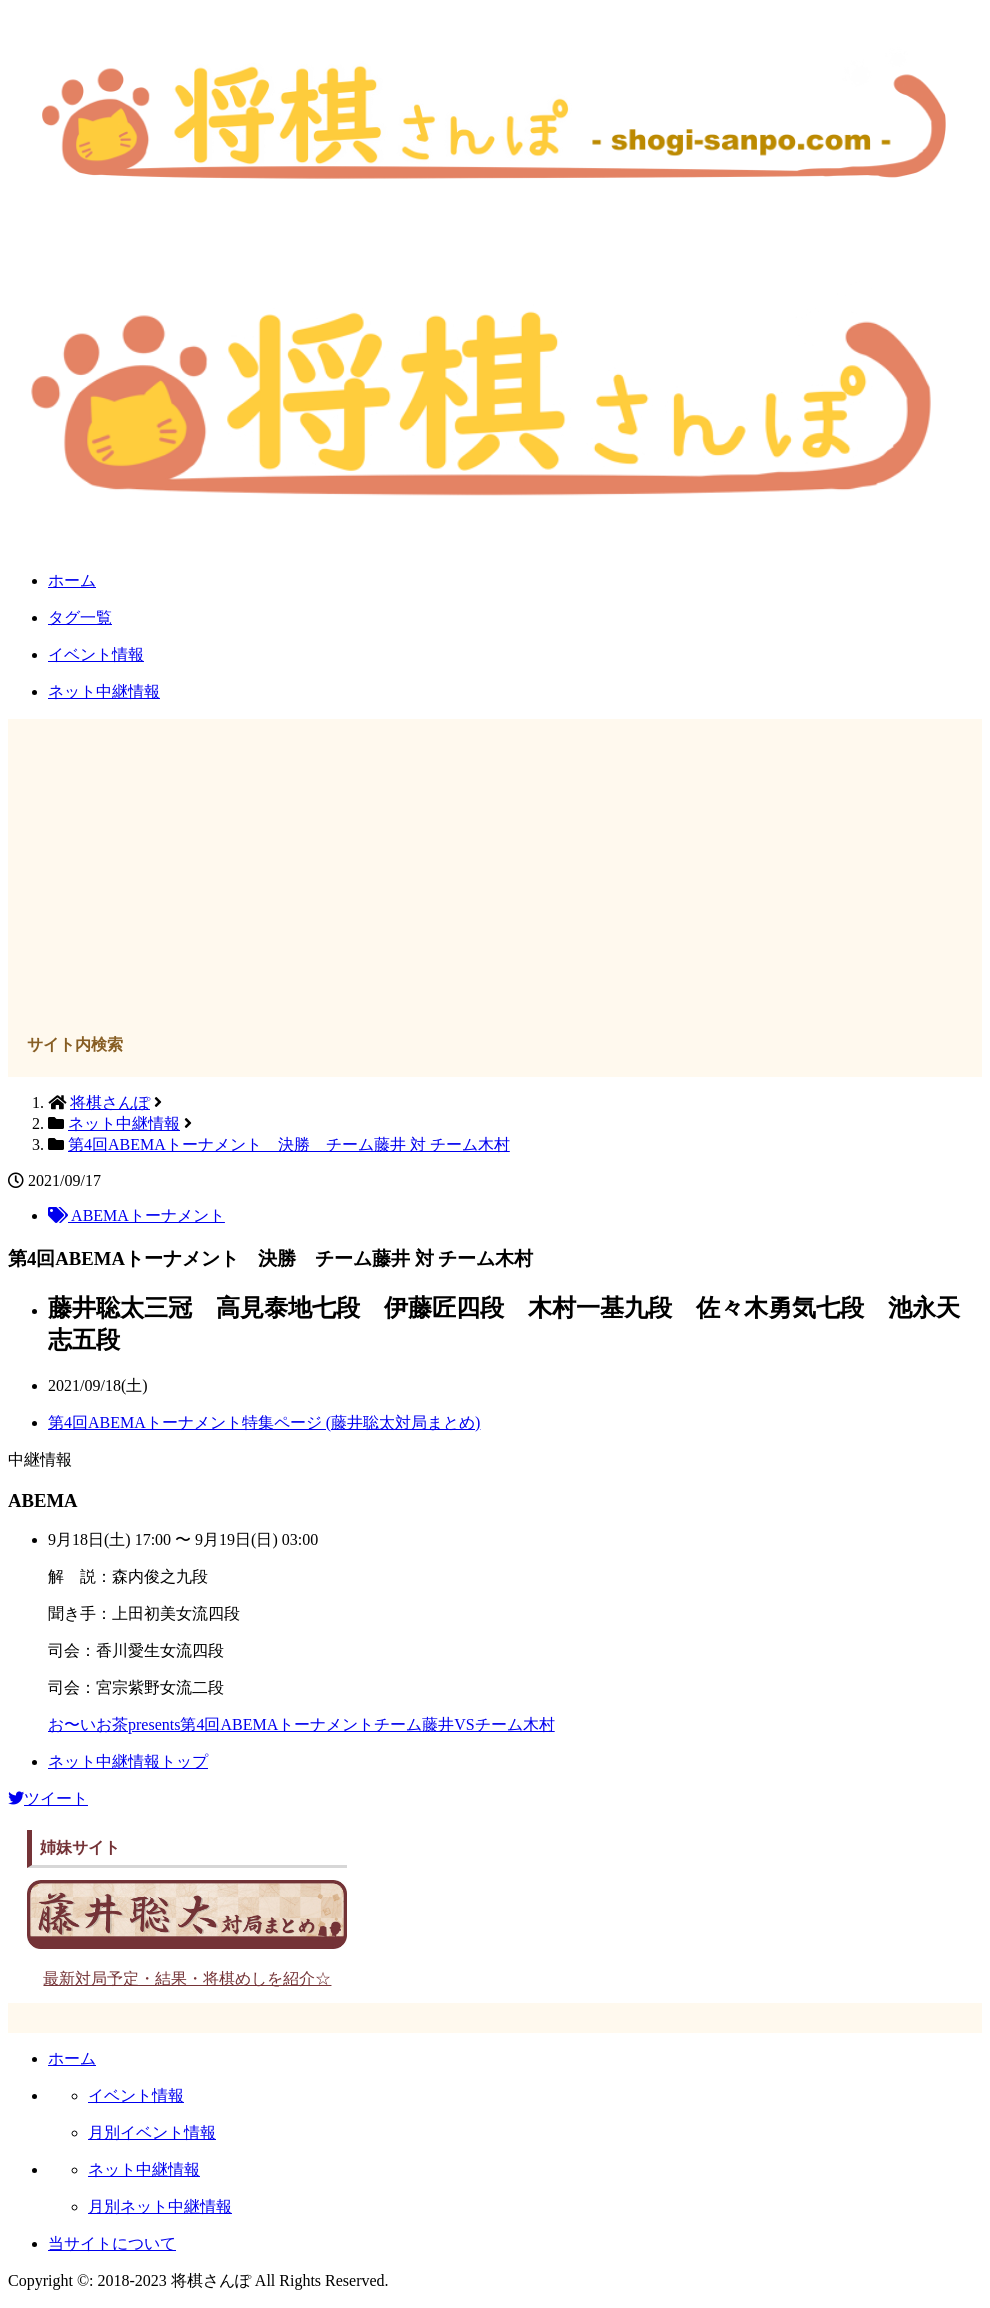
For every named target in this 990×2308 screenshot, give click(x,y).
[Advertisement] (495, 879)
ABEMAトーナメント (136, 1215)
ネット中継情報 (104, 691)
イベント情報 (96, 654)
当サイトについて (112, 2243)
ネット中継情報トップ (128, 1761)
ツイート (48, 1798)
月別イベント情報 (152, 2132)
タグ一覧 (80, 617)
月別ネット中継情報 (160, 2206)
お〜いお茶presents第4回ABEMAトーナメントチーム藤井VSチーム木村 (301, 1724)
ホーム (72, 580)
